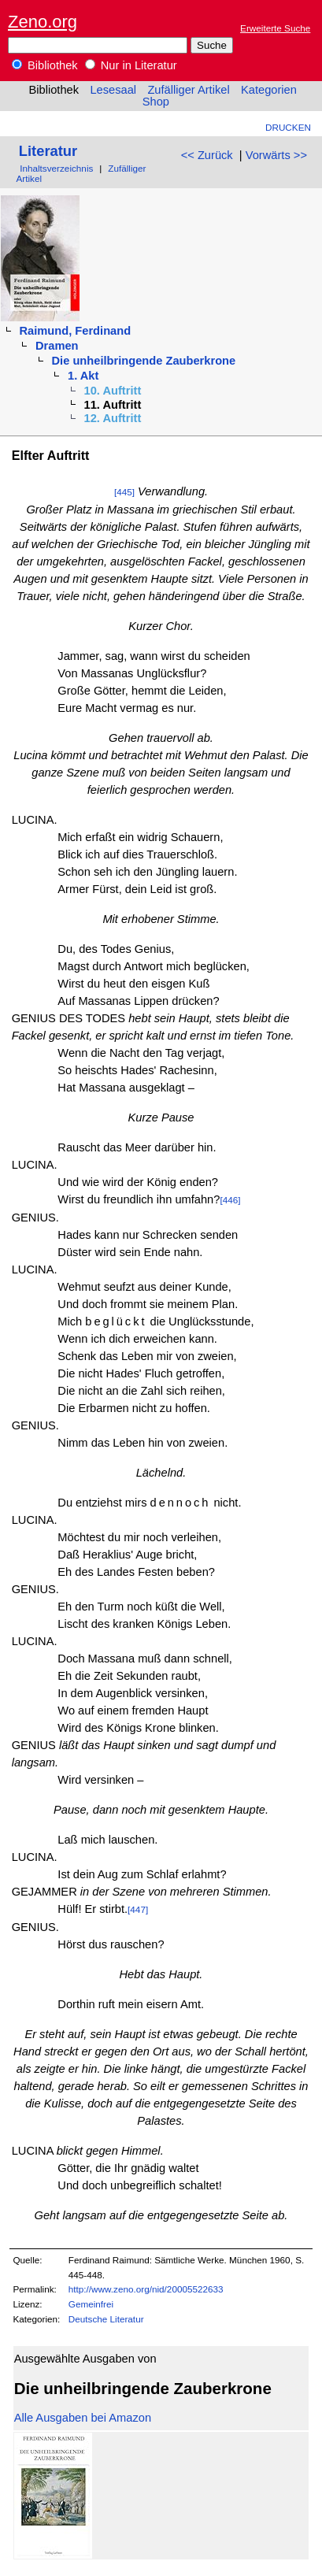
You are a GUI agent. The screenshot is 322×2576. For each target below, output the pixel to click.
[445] (124, 492)
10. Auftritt (113, 390)
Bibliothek (45, 65)
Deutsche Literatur (106, 2319)
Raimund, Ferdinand (75, 330)
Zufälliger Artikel (188, 89)
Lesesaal (113, 89)
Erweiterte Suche (275, 28)
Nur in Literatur (131, 65)
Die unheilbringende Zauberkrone (144, 360)
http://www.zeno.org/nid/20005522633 (146, 2289)
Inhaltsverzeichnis (56, 168)
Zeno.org (42, 22)
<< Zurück (207, 155)
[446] (230, 1200)
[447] (138, 1909)
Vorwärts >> (276, 155)
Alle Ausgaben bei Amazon (82, 2417)
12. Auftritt (113, 418)
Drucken (288, 127)
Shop (155, 101)
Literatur (48, 151)
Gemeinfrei (90, 2304)
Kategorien (269, 89)
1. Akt (83, 375)
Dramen (57, 345)
